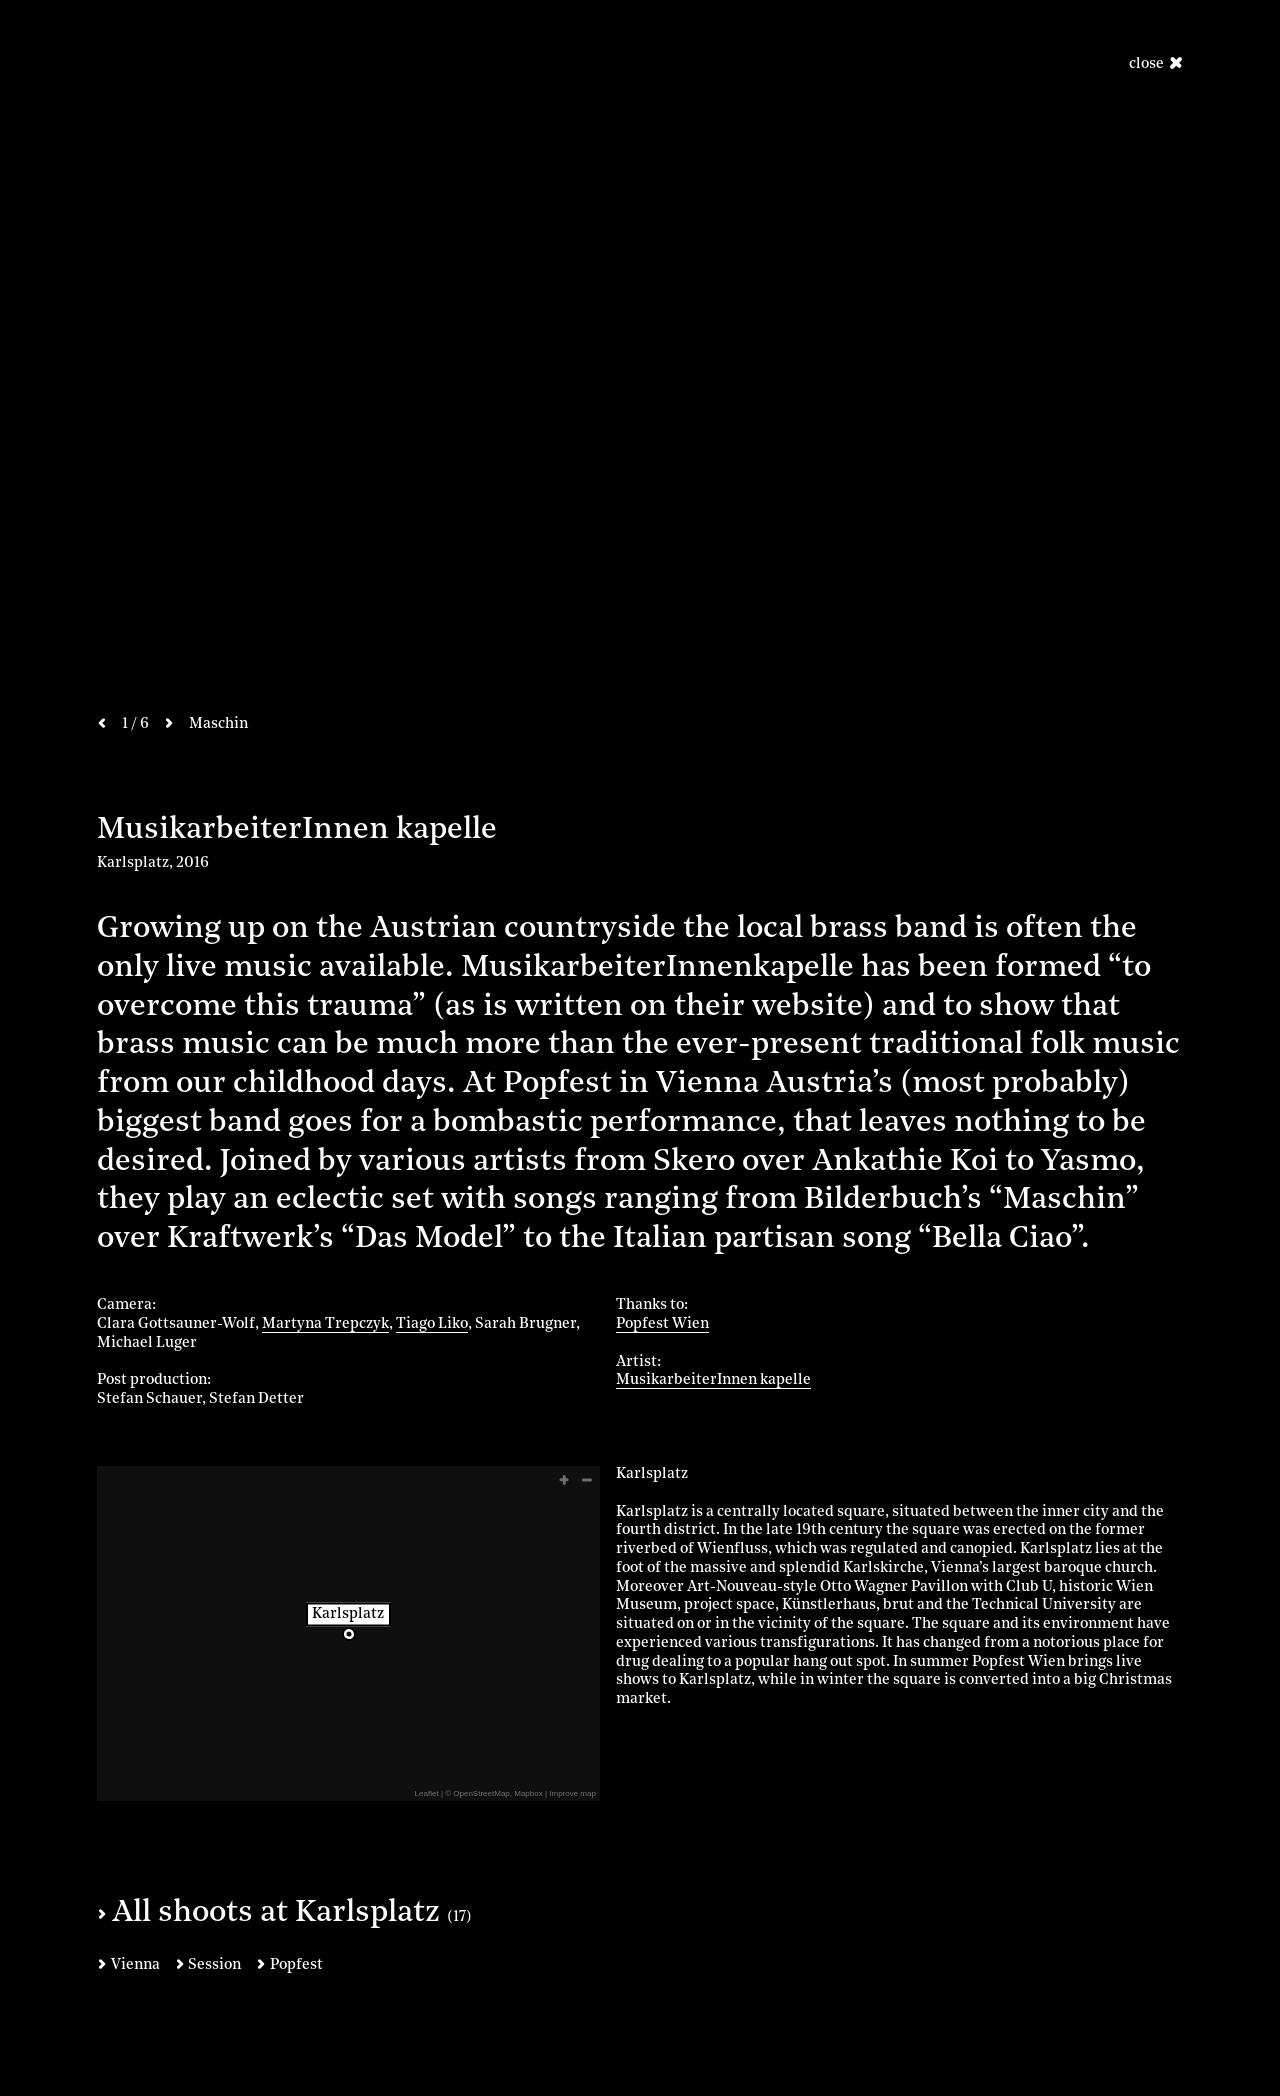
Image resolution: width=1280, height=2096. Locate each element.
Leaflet (427, 1793)
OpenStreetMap (481, 1793)
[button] (562, 1479)
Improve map (572, 1793)
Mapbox (528, 1793)
